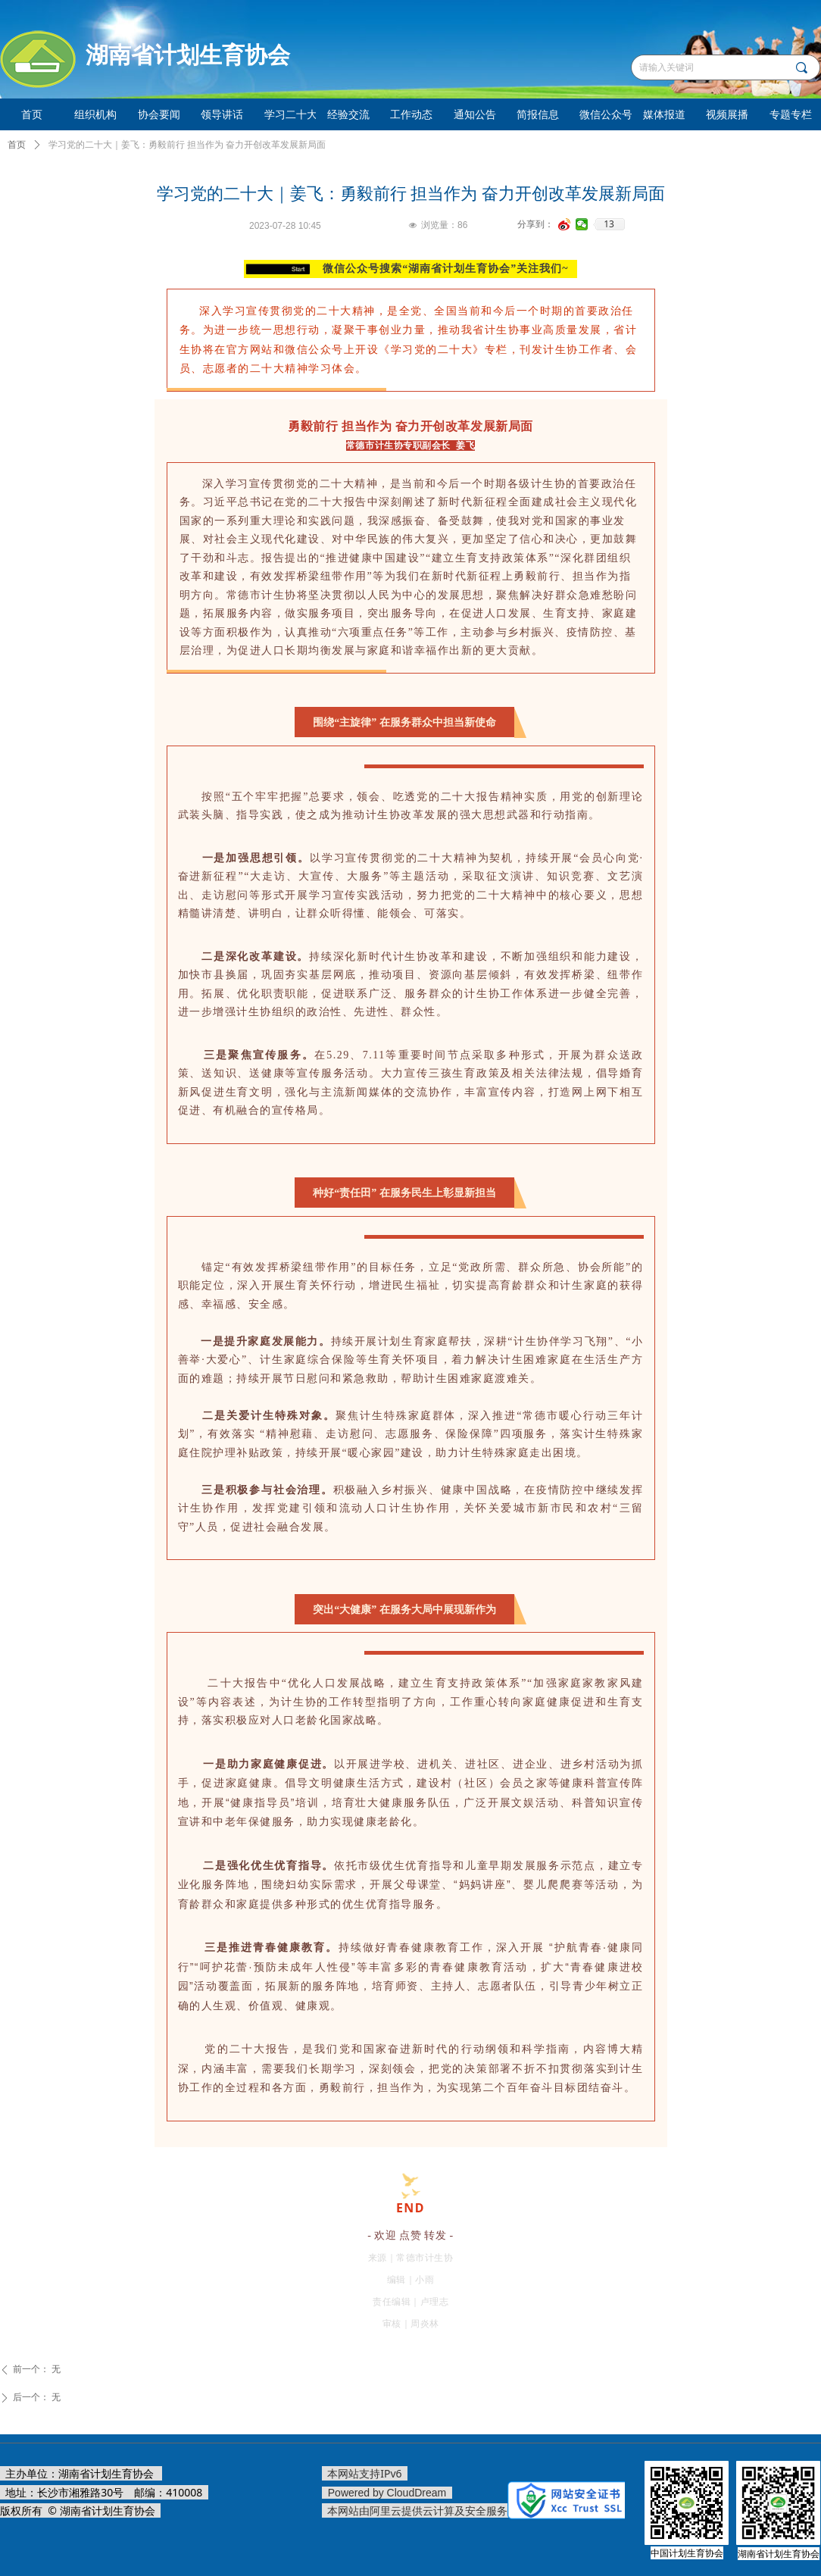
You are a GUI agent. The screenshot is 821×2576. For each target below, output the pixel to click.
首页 (17, 144)
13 (609, 224)
